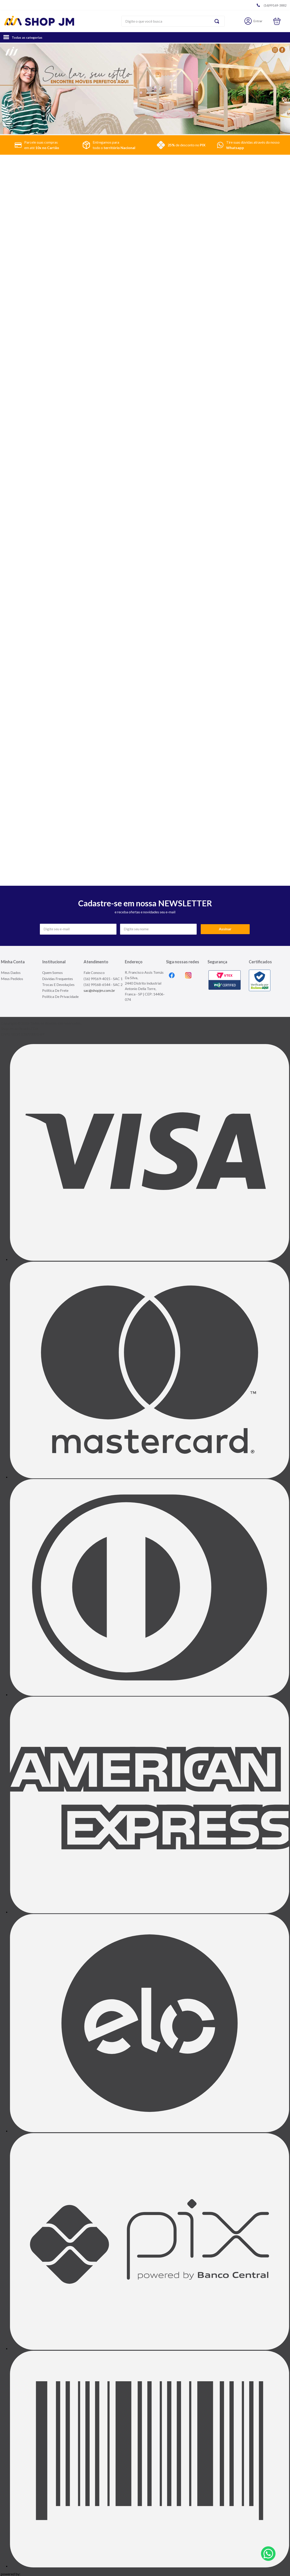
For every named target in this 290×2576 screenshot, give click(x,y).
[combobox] (173, 21)
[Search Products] (218, 21)
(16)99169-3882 (275, 5)
